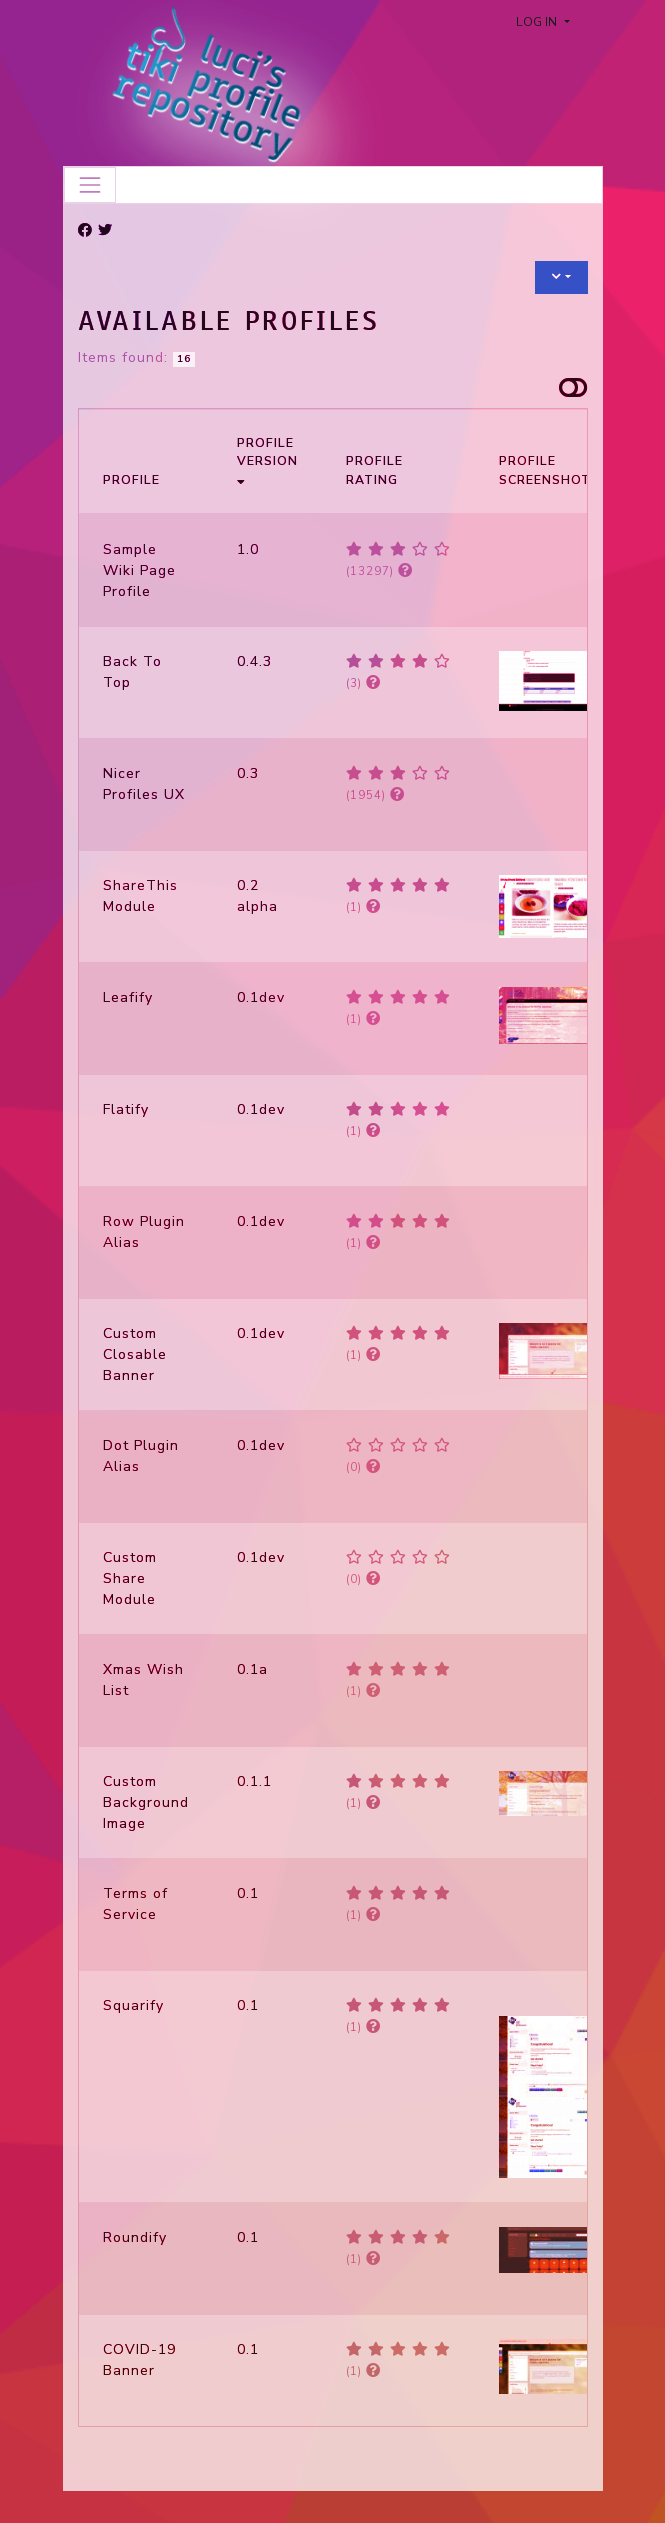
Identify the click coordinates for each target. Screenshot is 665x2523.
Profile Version (267, 460)
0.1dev (261, 997)
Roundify (135, 2237)
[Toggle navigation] (90, 185)
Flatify (126, 1109)
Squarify (133, 2005)
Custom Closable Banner (135, 1354)
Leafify (128, 997)
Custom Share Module (130, 1578)
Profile (131, 480)
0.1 (248, 1893)
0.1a (252, 1669)
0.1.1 (254, 1781)
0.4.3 (254, 661)
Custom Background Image (146, 1802)
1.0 (248, 549)
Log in (538, 22)
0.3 (248, 773)
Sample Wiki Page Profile (139, 570)
